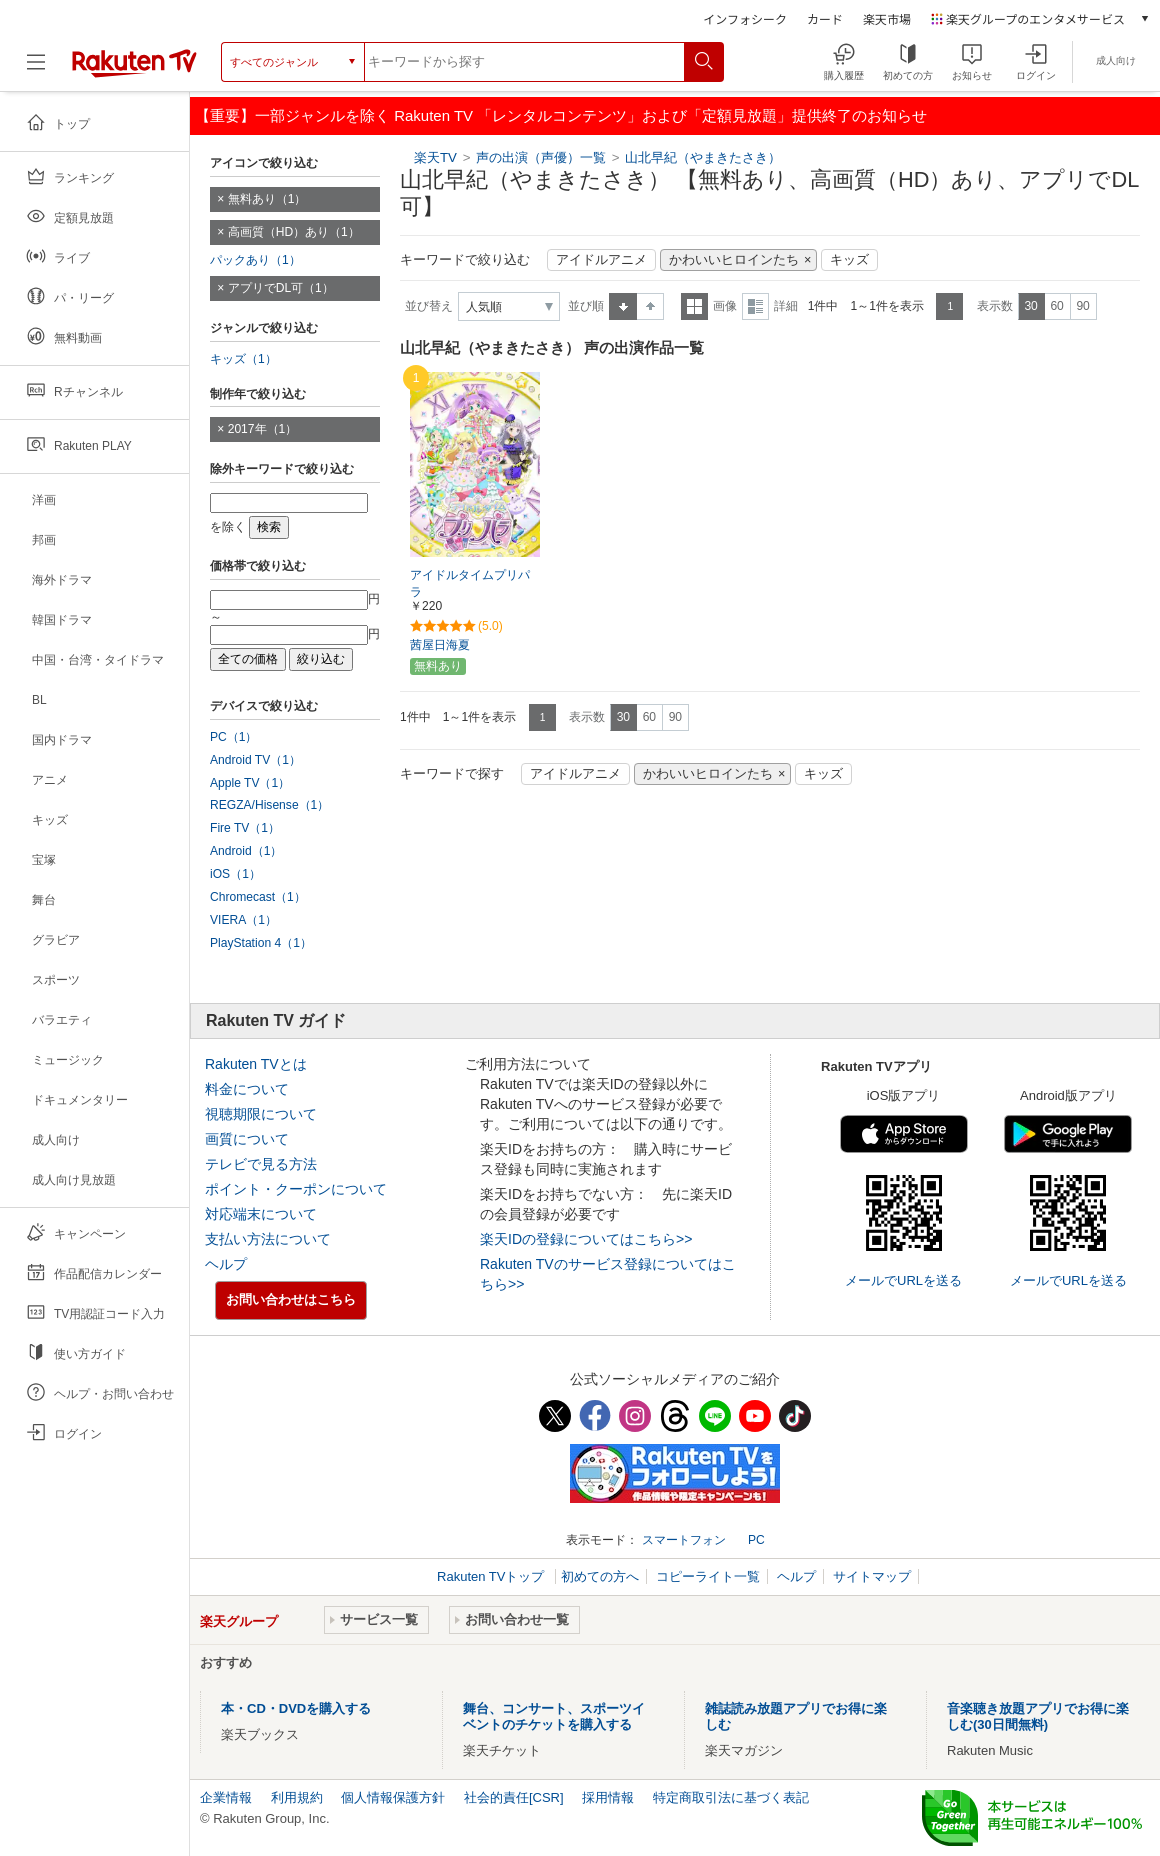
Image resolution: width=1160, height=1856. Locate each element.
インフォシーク (745, 18)
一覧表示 (694, 306)
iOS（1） (235, 874)
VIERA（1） (243, 920)
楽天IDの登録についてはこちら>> (586, 1239)
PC (756, 1540)
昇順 (623, 306)
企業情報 (226, 1797)
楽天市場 (887, 18)
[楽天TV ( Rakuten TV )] (134, 69)
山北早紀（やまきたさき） (703, 157)
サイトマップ (872, 1576)
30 (1030, 306)
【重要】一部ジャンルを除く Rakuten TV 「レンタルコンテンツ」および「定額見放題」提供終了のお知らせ (561, 115)
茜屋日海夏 (440, 645)
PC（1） (234, 737)
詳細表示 (755, 306)
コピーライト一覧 (708, 1576)
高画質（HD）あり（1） (294, 232)
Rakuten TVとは (256, 1064)
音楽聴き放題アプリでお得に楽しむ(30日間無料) (1038, 1716)
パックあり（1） (255, 260)
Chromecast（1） (258, 897)
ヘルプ (226, 1264)
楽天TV (435, 157)
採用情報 (608, 1797)
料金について (247, 1089)
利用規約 (297, 1797)
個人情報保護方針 (393, 1797)
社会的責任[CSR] (514, 1797)
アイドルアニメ (601, 260)
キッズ (849, 260)
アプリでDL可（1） (281, 288)
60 (1056, 306)
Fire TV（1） (245, 828)
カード (825, 18)
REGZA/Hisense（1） (269, 805)
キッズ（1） (243, 359)
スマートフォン (684, 1540)
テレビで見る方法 (261, 1164)
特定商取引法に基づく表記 (731, 1797)
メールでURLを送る (903, 1280)
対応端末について (261, 1214)
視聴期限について (261, 1114)
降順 (650, 306)
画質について (247, 1139)
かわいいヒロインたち (734, 260)
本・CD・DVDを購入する (296, 1708)
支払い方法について (268, 1239)
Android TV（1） (255, 760)
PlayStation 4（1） (261, 943)
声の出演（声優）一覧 (541, 157)
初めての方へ (600, 1576)
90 (1082, 306)
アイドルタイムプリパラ (470, 583)
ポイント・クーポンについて (296, 1189)
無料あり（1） (267, 199)
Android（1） (246, 851)
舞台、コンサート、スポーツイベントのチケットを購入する (554, 1716)
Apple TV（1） (250, 783)
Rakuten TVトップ (492, 1576)
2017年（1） (263, 429)
